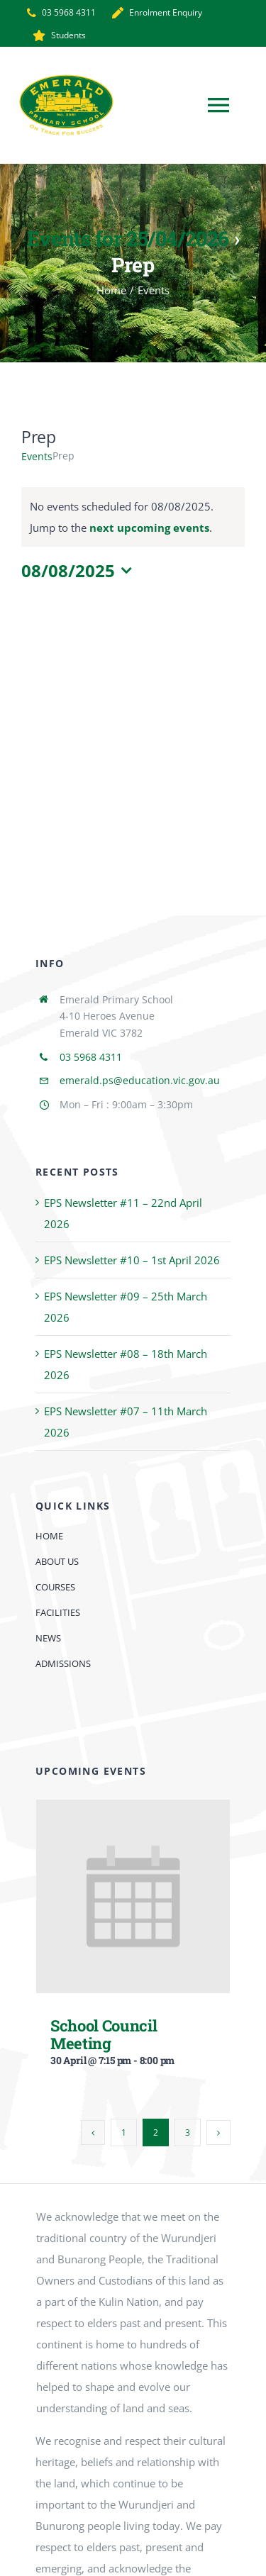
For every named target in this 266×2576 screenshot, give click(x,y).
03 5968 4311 (91, 1057)
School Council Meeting (103, 2034)
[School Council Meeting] (133, 1810)
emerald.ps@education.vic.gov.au (140, 1080)
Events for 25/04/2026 (128, 238)
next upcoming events (149, 527)
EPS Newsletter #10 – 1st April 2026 (132, 1260)
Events (36, 456)
